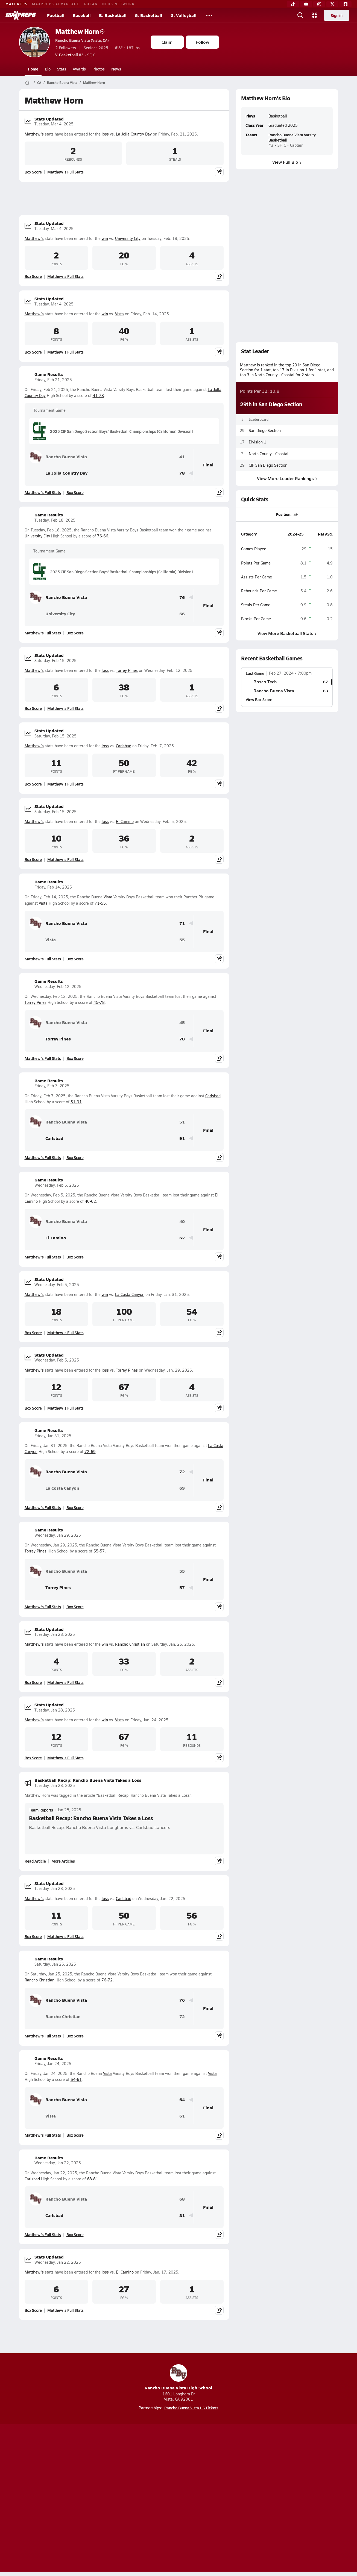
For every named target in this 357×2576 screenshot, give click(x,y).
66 (182, 614)
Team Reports (41, 1809)
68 (182, 2199)
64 (182, 2099)
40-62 (90, 1201)
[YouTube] (306, 4)
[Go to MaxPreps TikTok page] (139, 2477)
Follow (202, 42)
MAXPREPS (16, 4)
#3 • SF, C (75, 54)
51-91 (76, 1101)
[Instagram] (319, 4)
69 (182, 1488)
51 (182, 1122)
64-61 (76, 2079)
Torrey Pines (127, 670)
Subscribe (114, 2499)
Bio (48, 69)
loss (105, 134)
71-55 (100, 903)
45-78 (99, 1002)
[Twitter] (332, 4)
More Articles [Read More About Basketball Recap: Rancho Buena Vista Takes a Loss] (63, 1861)
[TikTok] (293, 4)
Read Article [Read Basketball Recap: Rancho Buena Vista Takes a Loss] (35, 1861)
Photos (98, 69)
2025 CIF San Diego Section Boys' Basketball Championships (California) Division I (113, 431)
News (116, 69)
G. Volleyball (184, 15)
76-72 (107, 1980)
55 (182, 940)
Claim (167, 42)
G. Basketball (148, 15)
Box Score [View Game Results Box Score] (75, 492)
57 (182, 1587)
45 (182, 1022)
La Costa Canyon (129, 1294)
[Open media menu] (315, 15)
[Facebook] (346, 4)
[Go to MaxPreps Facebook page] (217, 2477)
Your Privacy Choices (258, 2498)
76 (182, 597)
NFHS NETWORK (118, 4)
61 (182, 2116)
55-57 (99, 1551)
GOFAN (91, 4)
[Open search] (300, 15)
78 (182, 473)
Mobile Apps (86, 2499)
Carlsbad (123, 745)
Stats (61, 69)
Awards (79, 69)
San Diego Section (265, 430)
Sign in (337, 15)
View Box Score (259, 699)
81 (182, 2215)
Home (33, 69)
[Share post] (219, 171)
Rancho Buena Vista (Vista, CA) (82, 40)
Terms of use (176, 2499)
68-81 (92, 2178)
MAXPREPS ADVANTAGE (56, 4)
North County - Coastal (268, 453)
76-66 (102, 536)
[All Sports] (209, 15)
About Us (59, 2499)
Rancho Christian (130, 1644)
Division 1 (257, 442)
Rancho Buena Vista (62, 82)
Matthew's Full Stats (65, 172)
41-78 (98, 395)
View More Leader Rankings (287, 478)
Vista (119, 313)
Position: (283, 514)
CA (39, 82)
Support (296, 2499)
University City (128, 238)
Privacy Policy (144, 2499)
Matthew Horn (79, 31)
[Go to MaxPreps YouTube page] (158, 2477)
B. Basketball (113, 15)
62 (182, 1238)
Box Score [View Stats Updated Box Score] (33, 172)
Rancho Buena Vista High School (178, 2377)
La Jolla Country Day (134, 134)
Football (56, 15)
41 (182, 457)
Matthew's (34, 134)
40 (182, 1221)
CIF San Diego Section (268, 465)
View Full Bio (287, 162)
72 (182, 1472)
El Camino (125, 821)
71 (182, 923)
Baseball (82, 15)
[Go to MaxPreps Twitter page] (198, 2477)
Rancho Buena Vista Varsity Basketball (291, 137)
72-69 (90, 1451)
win (105, 238)
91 (182, 1138)
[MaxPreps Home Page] (27, 82)
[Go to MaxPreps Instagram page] (178, 2477)
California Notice (214, 2499)
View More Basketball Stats (286, 633)
